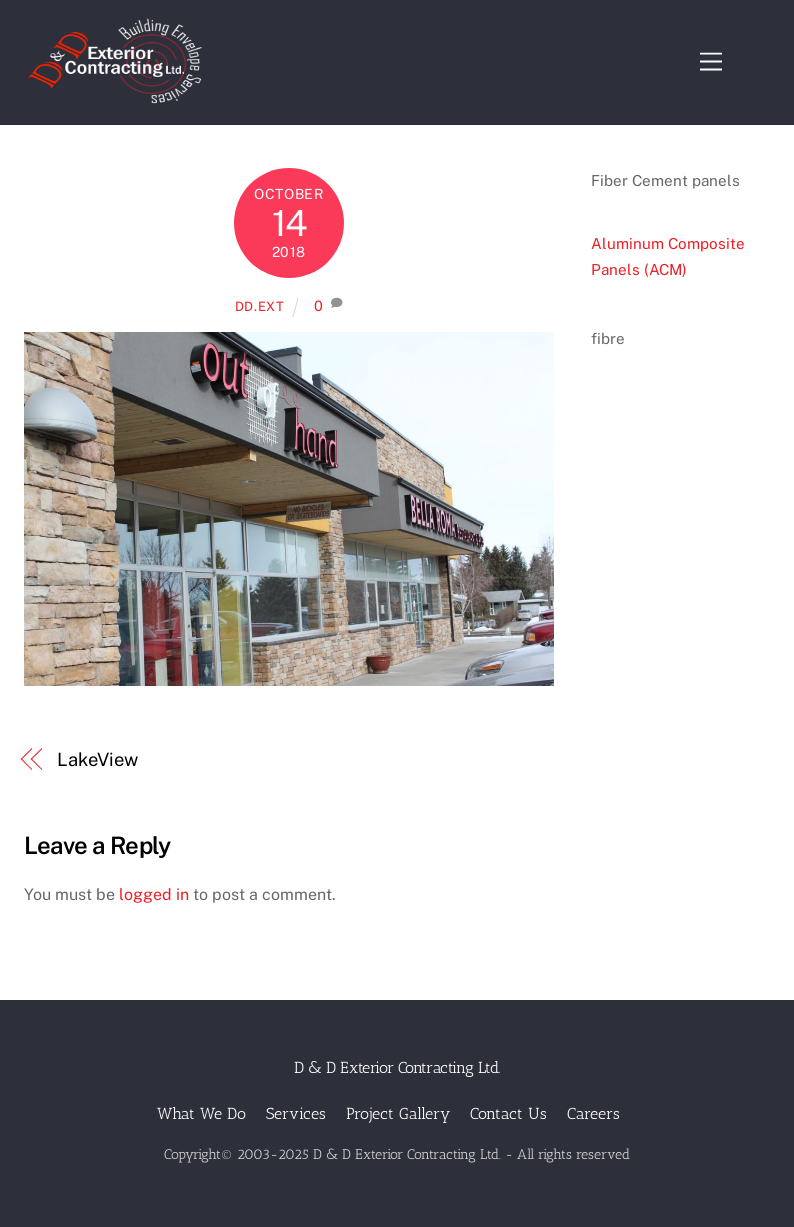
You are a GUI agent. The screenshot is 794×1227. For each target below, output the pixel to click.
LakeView (97, 759)
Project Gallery (398, 1113)
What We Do (201, 1113)
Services (296, 1113)
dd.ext (260, 306)
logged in (154, 894)
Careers (593, 1113)
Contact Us (508, 1113)
